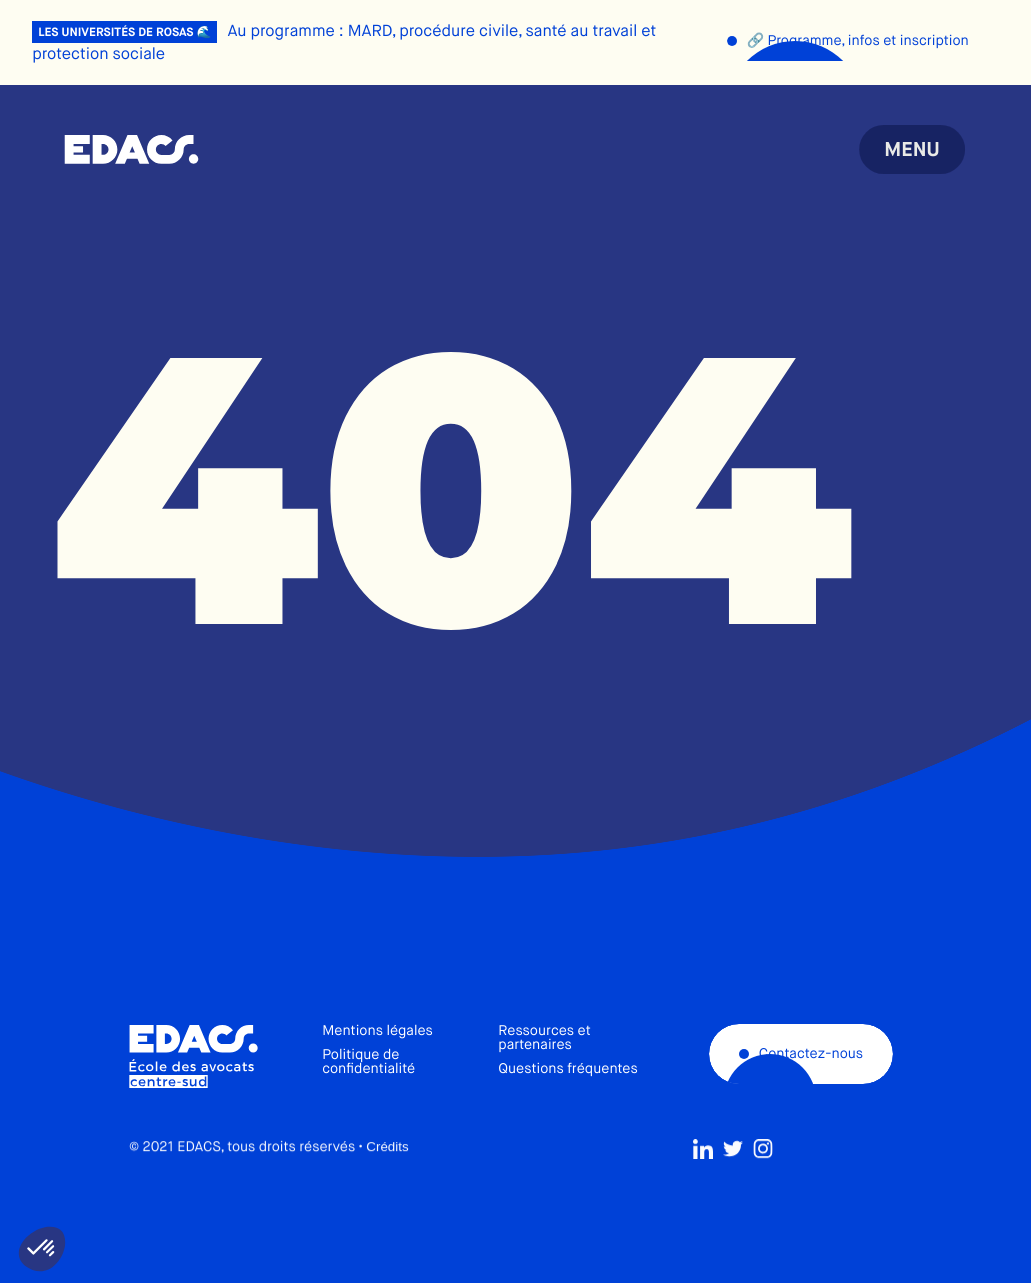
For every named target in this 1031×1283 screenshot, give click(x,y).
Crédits (387, 1194)
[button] (42, 1249)
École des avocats (131, 150)
